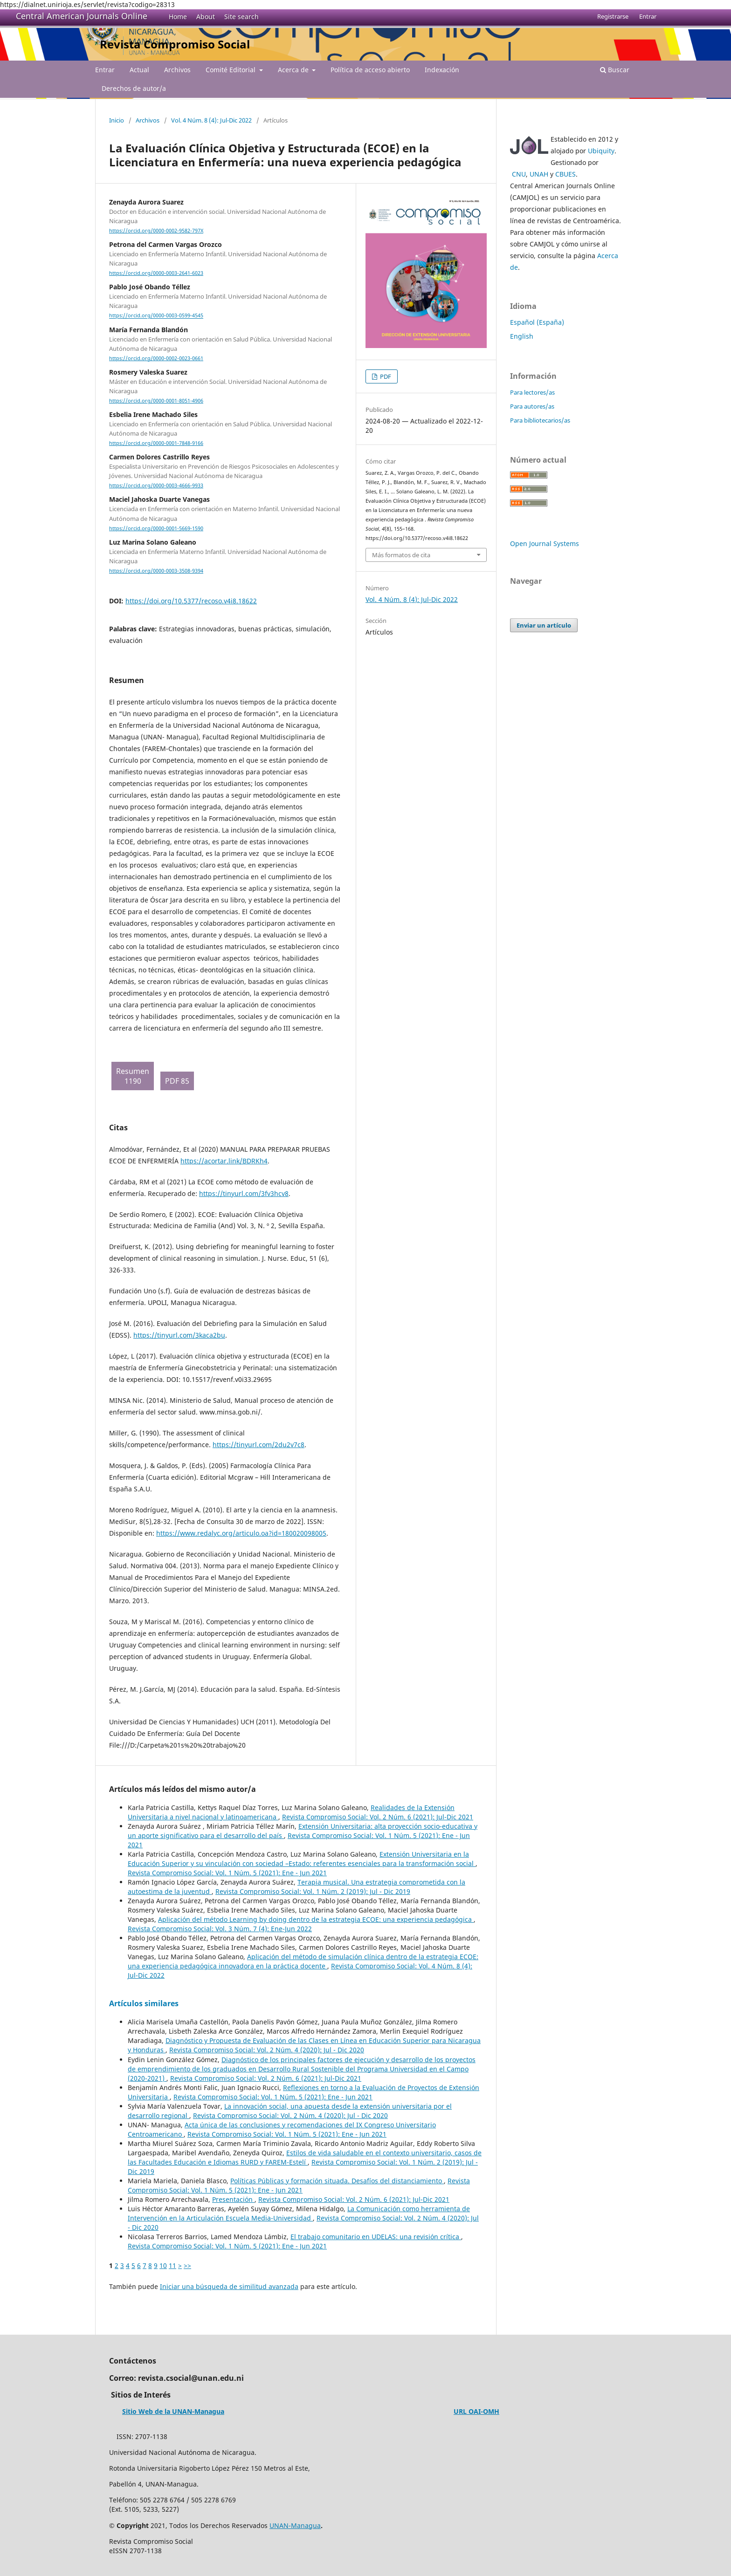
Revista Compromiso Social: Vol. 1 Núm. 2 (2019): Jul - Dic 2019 (312, 1891)
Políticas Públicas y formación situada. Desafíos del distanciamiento (337, 2180)
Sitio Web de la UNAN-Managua (173, 2411)
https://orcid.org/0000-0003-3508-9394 (156, 570)
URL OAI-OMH (476, 2411)
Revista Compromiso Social (175, 44)
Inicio (116, 120)
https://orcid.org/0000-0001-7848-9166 (156, 443)
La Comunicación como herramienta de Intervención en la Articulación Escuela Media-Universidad (299, 2213)
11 (172, 2265)
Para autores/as (532, 406)
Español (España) (537, 322)
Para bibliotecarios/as (540, 420)
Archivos (177, 69)
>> (187, 2265)
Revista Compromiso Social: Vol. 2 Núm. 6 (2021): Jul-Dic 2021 (377, 1816)
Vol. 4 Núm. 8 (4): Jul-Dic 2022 (211, 120)
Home (178, 16)
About (205, 16)
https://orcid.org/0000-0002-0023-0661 (156, 358)
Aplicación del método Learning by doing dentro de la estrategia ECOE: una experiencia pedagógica (316, 1919)
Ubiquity (601, 150)
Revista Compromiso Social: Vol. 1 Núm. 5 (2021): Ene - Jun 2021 (227, 1872)
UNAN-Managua (295, 2525)
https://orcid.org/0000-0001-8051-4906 (156, 400)
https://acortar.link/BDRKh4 (224, 1160)
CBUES (565, 174)
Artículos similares (144, 2003)
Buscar (614, 69)
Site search (241, 16)
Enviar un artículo (544, 625)
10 (163, 2265)
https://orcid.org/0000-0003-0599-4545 (156, 316)
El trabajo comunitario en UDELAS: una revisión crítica (375, 2236)
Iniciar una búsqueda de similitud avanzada (229, 2286)
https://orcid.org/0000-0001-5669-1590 (156, 528)
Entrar (105, 69)
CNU (519, 174)
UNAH (539, 174)
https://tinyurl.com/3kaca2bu (179, 1335)
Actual (139, 69)
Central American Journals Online (81, 15)
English (521, 336)
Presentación (233, 2199)
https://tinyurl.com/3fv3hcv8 (244, 1193)
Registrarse (612, 16)
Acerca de (294, 69)
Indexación (442, 69)
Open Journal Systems (544, 543)
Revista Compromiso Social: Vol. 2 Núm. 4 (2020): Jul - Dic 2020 (266, 2049)
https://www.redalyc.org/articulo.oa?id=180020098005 (241, 1533)
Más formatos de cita (401, 555)
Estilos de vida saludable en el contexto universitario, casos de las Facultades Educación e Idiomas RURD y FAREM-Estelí (305, 2157)
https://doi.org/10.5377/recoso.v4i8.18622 (191, 600)
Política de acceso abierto (370, 69)
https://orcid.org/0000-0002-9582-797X (156, 230)
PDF (385, 376)
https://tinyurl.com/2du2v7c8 (258, 1444)
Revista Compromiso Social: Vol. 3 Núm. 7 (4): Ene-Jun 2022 (220, 1928)
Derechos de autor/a (134, 88)
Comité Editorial (231, 69)
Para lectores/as (532, 392)
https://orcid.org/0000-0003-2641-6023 (156, 273)
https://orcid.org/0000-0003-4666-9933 (156, 485)
